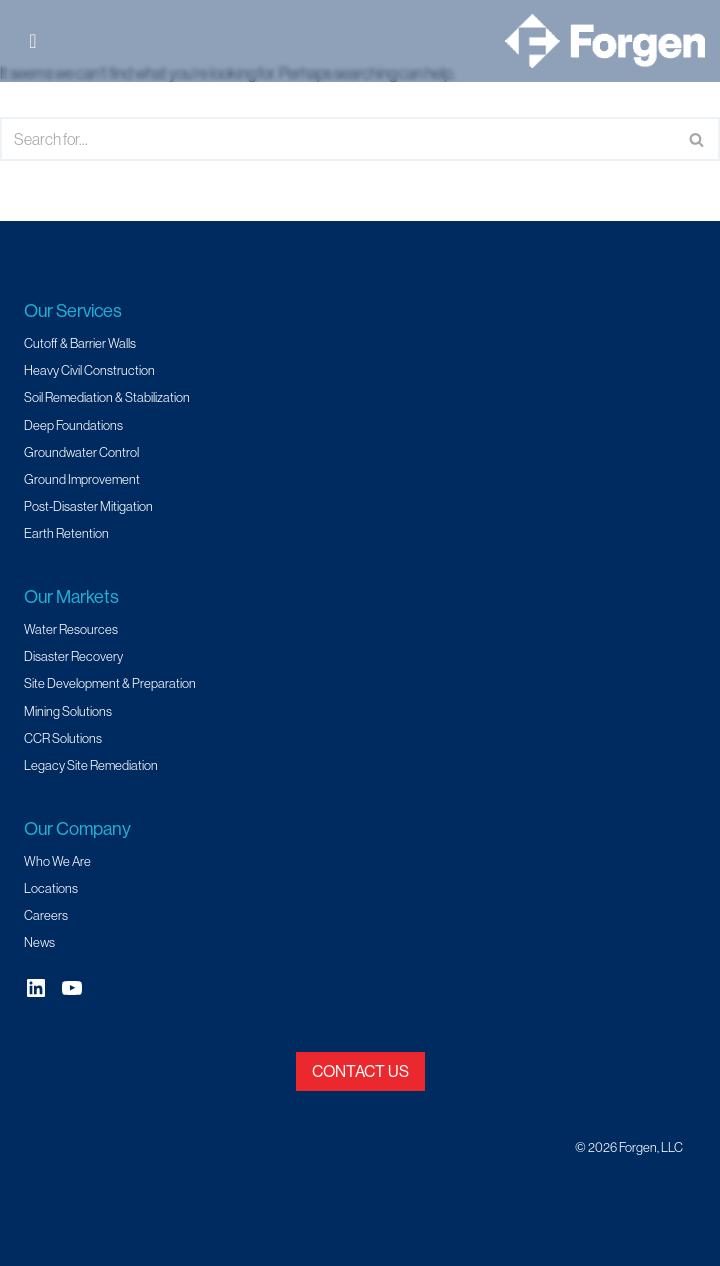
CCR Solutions (63, 738)
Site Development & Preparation (110, 683)
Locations (51, 888)
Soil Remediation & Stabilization (107, 397)
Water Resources (71, 629)
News (39, 942)
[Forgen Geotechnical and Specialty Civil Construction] (605, 41)
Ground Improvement (82, 479)
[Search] (337, 139)
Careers (46, 915)
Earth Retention (66, 533)
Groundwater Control (81, 452)
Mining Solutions (68, 711)
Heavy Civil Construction (89, 370)
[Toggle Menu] (39, 41)
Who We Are (57, 861)
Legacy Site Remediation (91, 765)
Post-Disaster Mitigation (88, 506)
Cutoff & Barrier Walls (80, 343)
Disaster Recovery (73, 656)
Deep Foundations (73, 425)
